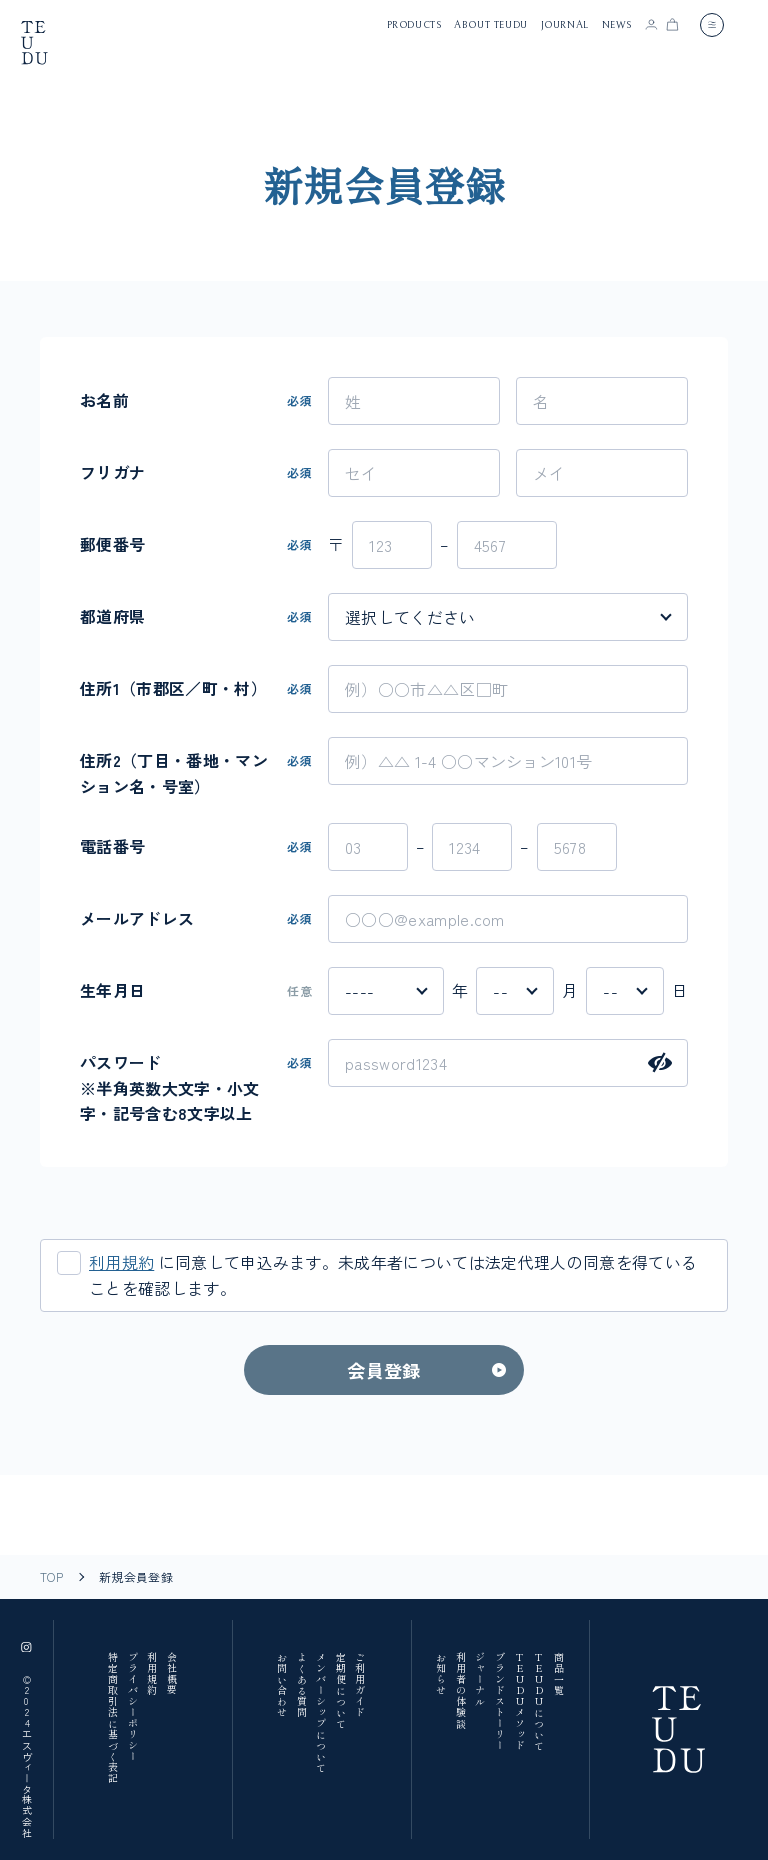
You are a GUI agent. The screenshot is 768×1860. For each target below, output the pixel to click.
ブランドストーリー (500, 1701)
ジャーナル (480, 1679)
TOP (51, 1577)
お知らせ (441, 1674)
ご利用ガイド (360, 1685)
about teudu (491, 25)
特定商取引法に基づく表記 (113, 1718)
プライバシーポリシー (132, 1707)
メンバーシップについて (321, 1712)
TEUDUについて (539, 1701)
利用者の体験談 (460, 1690)
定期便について (340, 1690)
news (617, 25)
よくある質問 (301, 1685)
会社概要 (171, 1674)
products (414, 25)
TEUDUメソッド (519, 1701)
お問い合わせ (282, 1685)
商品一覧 (558, 1674)
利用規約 (121, 1262)
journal (565, 25)
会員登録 (383, 1370)
